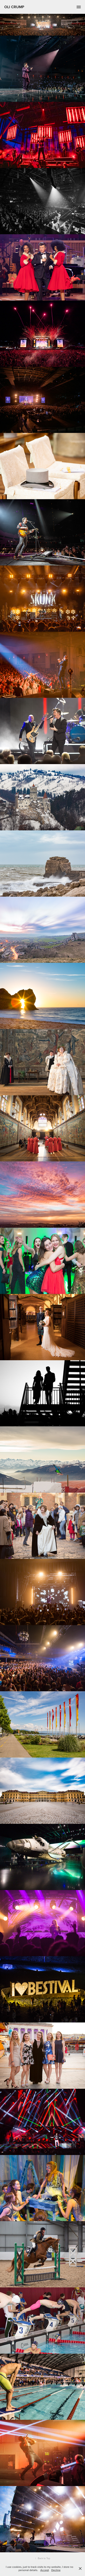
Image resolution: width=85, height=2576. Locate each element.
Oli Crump (14, 7)
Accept (44, 2570)
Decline (56, 2570)
